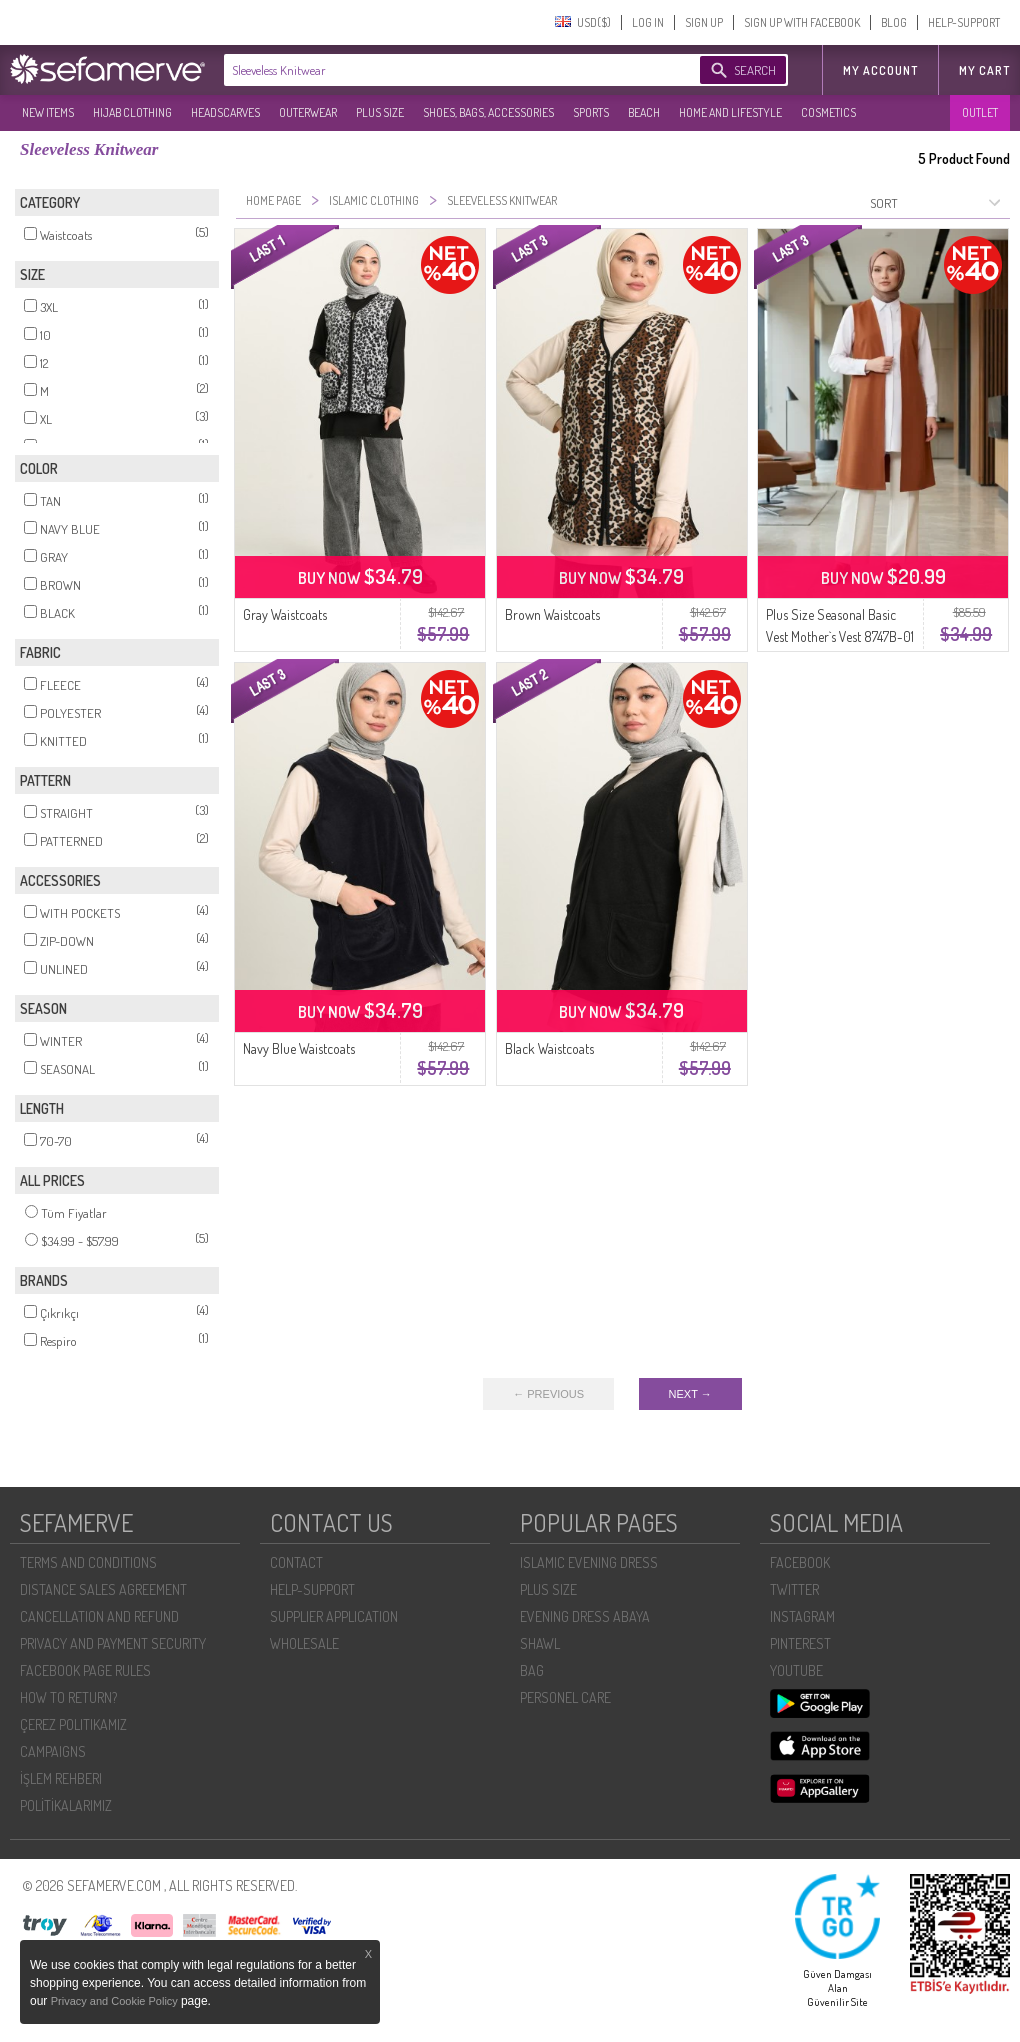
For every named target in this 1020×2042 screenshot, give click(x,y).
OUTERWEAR (308, 112)
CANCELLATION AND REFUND (99, 1616)
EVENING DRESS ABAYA (585, 1616)
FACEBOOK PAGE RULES (85, 1670)
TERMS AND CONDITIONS (88, 1562)
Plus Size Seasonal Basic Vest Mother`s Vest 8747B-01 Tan (840, 636)
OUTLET (980, 112)
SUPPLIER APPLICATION (334, 1616)
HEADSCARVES (225, 112)
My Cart (984, 70)
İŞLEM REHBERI (61, 1778)
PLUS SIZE (380, 112)
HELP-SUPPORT (964, 22)
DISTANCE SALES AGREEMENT (103, 1589)
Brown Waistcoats (552, 614)
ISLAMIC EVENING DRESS (589, 1562)
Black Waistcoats (549, 1048)
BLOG (894, 22)
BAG (532, 1670)
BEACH (644, 112)
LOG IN (648, 22)
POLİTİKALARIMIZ (66, 1805)
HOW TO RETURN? (68, 1697)
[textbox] (442, 70)
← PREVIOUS (548, 1394)
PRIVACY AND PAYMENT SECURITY (113, 1643)
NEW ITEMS (48, 112)
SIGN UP (704, 22)
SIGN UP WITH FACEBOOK (802, 22)
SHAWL (540, 1643)
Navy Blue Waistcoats (299, 1048)
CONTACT (296, 1562)
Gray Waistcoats (285, 614)
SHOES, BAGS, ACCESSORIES (488, 112)
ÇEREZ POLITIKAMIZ (73, 1724)
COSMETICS (828, 112)
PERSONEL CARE (565, 1697)
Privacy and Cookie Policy (116, 2001)
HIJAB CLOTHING (132, 112)
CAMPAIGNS (53, 1751)
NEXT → (690, 1394)
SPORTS (591, 112)
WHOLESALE (304, 1643)
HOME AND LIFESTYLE (730, 112)
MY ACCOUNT (880, 70)
